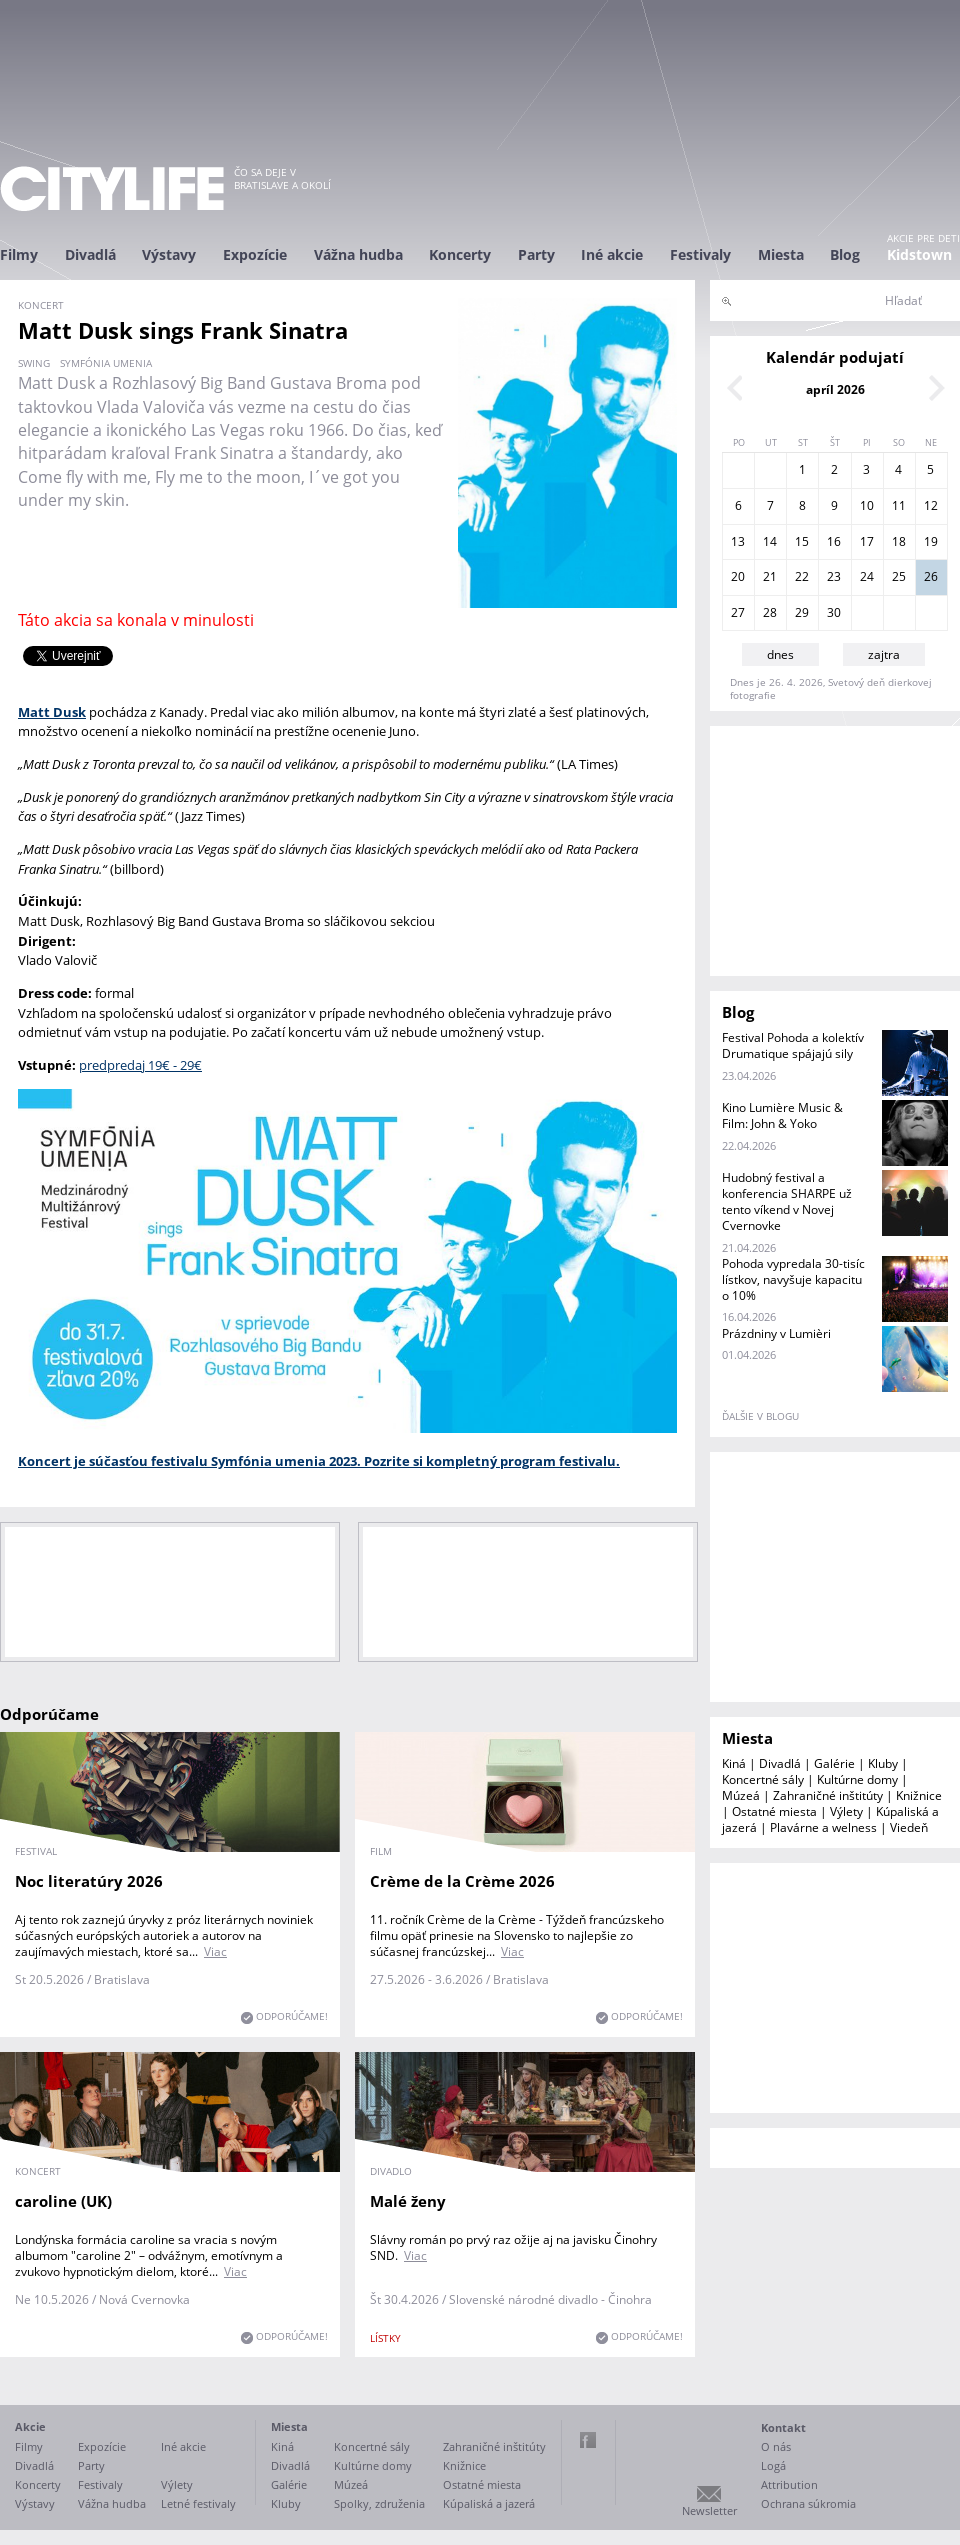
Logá (773, 2465)
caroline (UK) (63, 2201)
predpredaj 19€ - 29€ (140, 1065)
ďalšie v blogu (760, 1416)
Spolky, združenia (379, 2503)
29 (802, 612)
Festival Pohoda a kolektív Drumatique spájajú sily (793, 1045)
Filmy (19, 254)
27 (738, 612)
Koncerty (460, 254)
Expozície (255, 254)
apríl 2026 (835, 389)
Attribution (789, 2484)
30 (834, 612)
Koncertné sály (763, 1779)
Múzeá (741, 1795)
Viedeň (909, 1827)
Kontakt (783, 2427)
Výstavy (169, 254)
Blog (845, 254)
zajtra (884, 654)
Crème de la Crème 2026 (462, 1881)
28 (770, 612)
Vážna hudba (358, 254)
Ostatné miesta (774, 1811)
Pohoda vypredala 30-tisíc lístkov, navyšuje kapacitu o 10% (793, 1279)
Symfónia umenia (106, 363)
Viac (215, 1951)
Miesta (781, 254)
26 (931, 576)
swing (34, 363)
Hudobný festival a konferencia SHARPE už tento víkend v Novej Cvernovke (787, 1201)
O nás (776, 2446)
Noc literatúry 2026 (89, 1881)
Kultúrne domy (857, 1779)
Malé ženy (408, 2201)
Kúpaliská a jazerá (489, 2503)
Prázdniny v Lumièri (776, 1333)
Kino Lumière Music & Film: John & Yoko (782, 1115)
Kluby (883, 1763)
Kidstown (919, 254)
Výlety (846, 1811)
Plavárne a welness (823, 1827)
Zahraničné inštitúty (828, 1795)
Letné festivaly (198, 2503)
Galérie (834, 1763)
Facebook (588, 2440)
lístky (385, 2338)
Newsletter (709, 2510)
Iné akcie (612, 254)
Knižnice (919, 1795)
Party (536, 254)
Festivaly (700, 254)
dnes (780, 654)
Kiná (734, 1763)
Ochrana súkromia (808, 2503)
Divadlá (90, 254)
